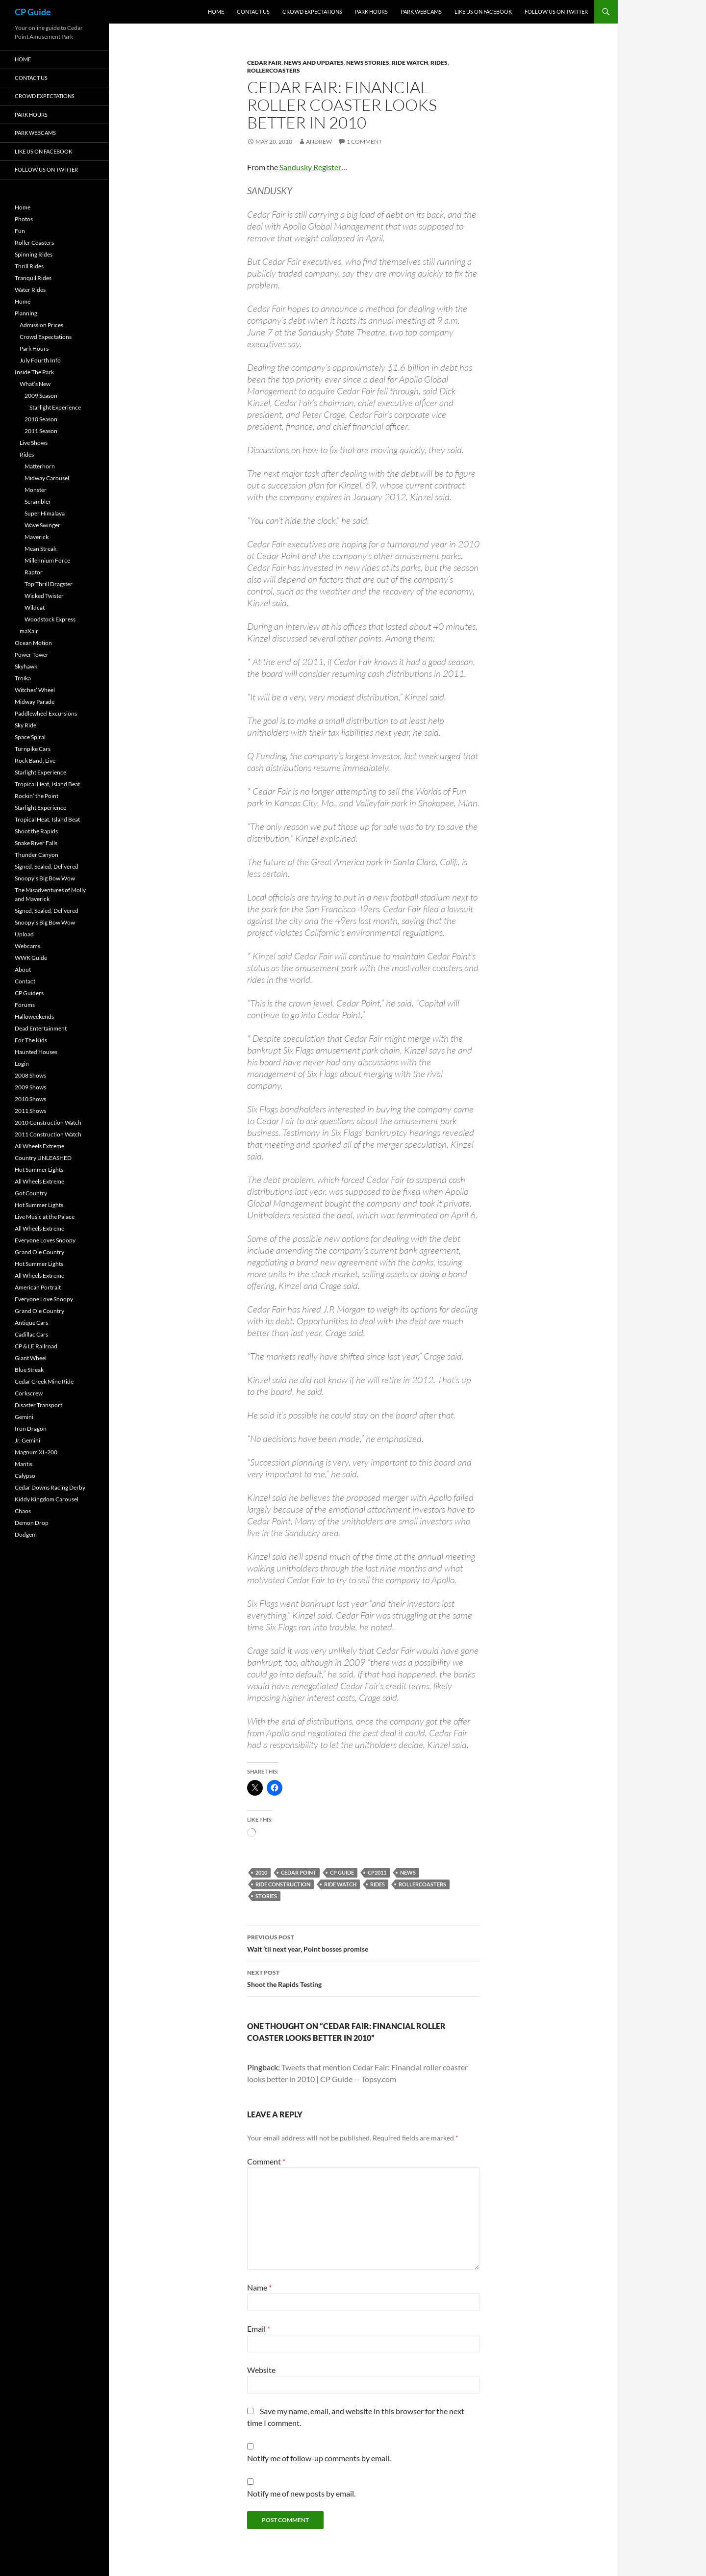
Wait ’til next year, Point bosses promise (363, 1942)
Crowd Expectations (312, 11)
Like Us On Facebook (483, 11)
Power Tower (32, 654)
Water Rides (30, 289)
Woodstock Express (50, 619)
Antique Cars (31, 1322)
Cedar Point (298, 1872)
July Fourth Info (40, 360)
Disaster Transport (38, 1405)
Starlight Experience (55, 407)
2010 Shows (30, 1099)
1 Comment (364, 141)
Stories (266, 1896)
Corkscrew (29, 1393)
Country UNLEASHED (43, 1157)
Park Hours (371, 11)
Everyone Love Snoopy (44, 1299)
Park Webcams (421, 11)
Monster (36, 489)
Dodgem (26, 1534)
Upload (24, 934)
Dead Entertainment (41, 1028)
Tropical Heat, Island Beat (47, 784)
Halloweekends (34, 1016)
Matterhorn (40, 466)
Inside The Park (34, 372)
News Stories (367, 62)
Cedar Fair (264, 62)
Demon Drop (32, 1522)
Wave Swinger (42, 525)
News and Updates (314, 62)
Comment (266, 2161)
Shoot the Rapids (36, 831)
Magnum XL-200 (36, 1452)
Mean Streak (40, 548)
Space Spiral (30, 737)
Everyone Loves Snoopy (45, 1240)
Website (261, 2369)
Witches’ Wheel (35, 690)
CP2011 (377, 1872)
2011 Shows (30, 1110)
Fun (20, 230)
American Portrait (38, 1287)
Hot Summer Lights (39, 1169)
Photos (24, 219)
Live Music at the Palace (45, 1216)
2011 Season (41, 431)
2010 (261, 1872)
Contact (25, 981)
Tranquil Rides (33, 278)
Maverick (37, 537)
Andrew (319, 141)
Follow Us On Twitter (556, 11)
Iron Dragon (31, 1428)
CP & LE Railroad (36, 1346)
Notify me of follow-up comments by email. (319, 2458)
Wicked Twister (44, 595)
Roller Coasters (34, 242)
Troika (23, 678)
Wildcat (35, 607)
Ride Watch (410, 62)
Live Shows (34, 442)
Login (22, 1063)
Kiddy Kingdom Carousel (46, 1499)
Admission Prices (41, 325)
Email (258, 2328)
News (408, 1872)
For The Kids (31, 1040)
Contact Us (253, 11)
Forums (25, 1004)
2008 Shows (30, 1075)
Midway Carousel (47, 478)
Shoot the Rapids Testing (363, 1977)
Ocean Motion (33, 642)
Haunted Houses (36, 1052)
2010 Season (41, 419)
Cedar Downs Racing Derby (50, 1487)
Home (216, 11)
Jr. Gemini (27, 1440)
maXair (29, 631)
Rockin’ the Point (36, 795)
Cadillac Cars (31, 1334)
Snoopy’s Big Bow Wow (45, 878)
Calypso (25, 1475)
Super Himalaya (45, 513)
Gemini (24, 1416)
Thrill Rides (29, 266)
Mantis (23, 1464)
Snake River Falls (36, 843)
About (23, 969)
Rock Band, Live (35, 760)
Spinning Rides (33, 254)
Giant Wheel (31, 1358)
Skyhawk (26, 666)
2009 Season (41, 395)
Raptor (34, 572)
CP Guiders (29, 993)
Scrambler (38, 501)
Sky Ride (25, 725)
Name (259, 2287)
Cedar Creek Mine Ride (44, 1381)
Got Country (31, 1193)
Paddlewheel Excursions (46, 713)
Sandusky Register (310, 167)
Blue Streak (29, 1369)
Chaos (23, 1511)
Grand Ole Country (39, 1252)
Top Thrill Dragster (49, 584)
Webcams (27, 946)
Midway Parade (34, 701)
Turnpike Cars (32, 748)
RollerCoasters (273, 70)
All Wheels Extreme (39, 1146)
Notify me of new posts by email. (301, 2493)
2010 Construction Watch (48, 1122)
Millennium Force (47, 560)
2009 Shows (30, 1087)
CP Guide (33, 11)
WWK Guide (31, 957)
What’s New (35, 383)
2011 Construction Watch (48, 1134)
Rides (439, 62)
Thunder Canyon (36, 854)
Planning (26, 313)
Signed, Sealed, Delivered (46, 866)
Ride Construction (282, 1884)
